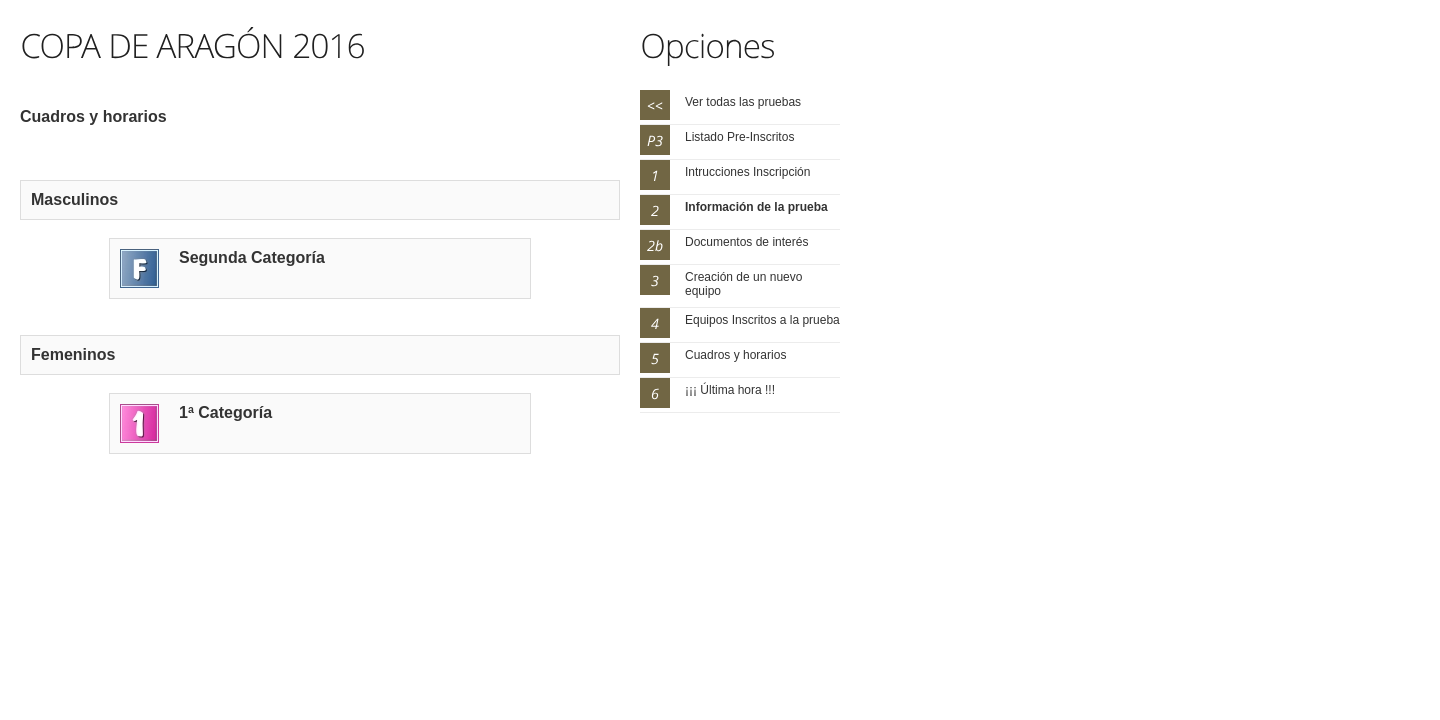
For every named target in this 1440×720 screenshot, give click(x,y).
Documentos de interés (746, 242)
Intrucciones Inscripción (747, 172)
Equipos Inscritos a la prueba (762, 320)
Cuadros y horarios (735, 355)
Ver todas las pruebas (743, 102)
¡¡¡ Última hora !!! (730, 390)
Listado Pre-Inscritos (739, 137)
